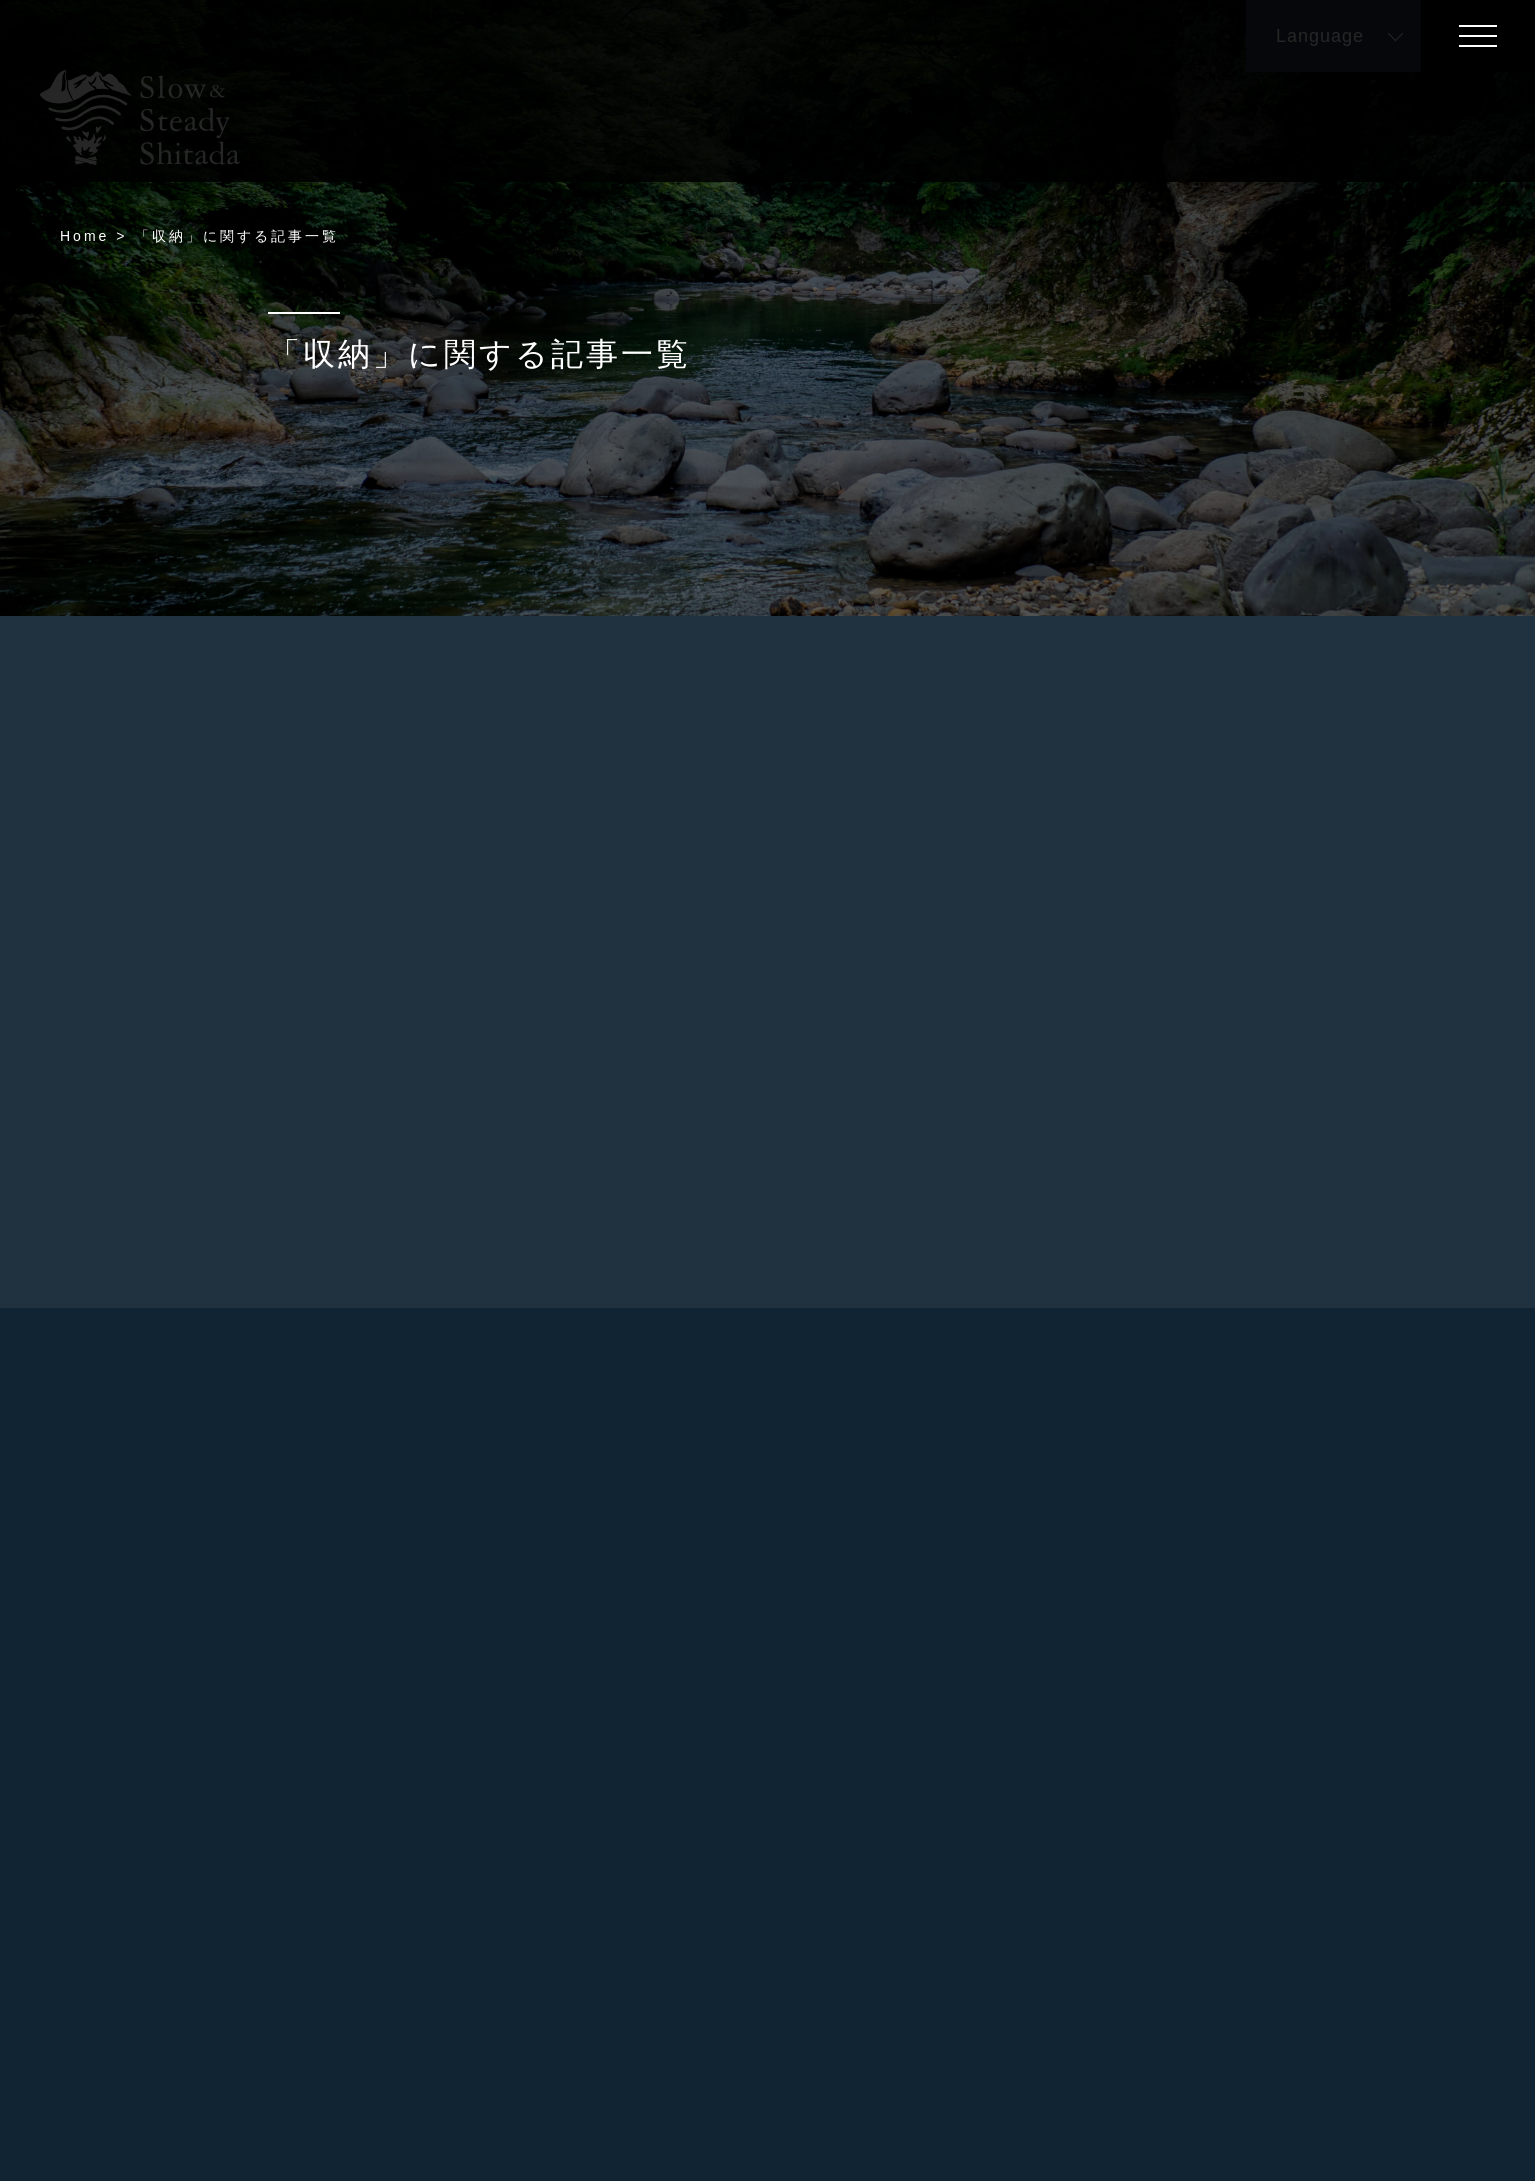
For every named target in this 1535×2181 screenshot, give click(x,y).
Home (84, 236)
